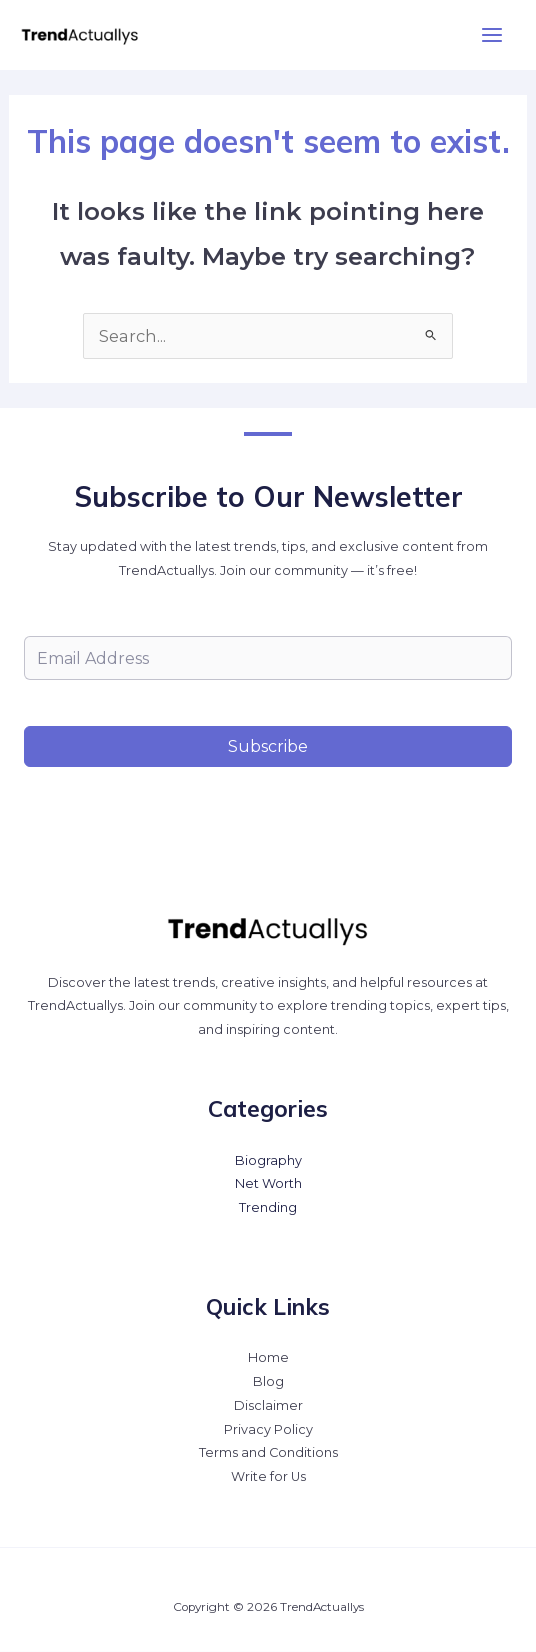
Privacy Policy (268, 1429)
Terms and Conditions (268, 1452)
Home (268, 1357)
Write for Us (268, 1476)
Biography (268, 1160)
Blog (268, 1381)
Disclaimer (268, 1405)
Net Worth (268, 1183)
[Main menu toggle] (491, 35)
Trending (268, 1207)
